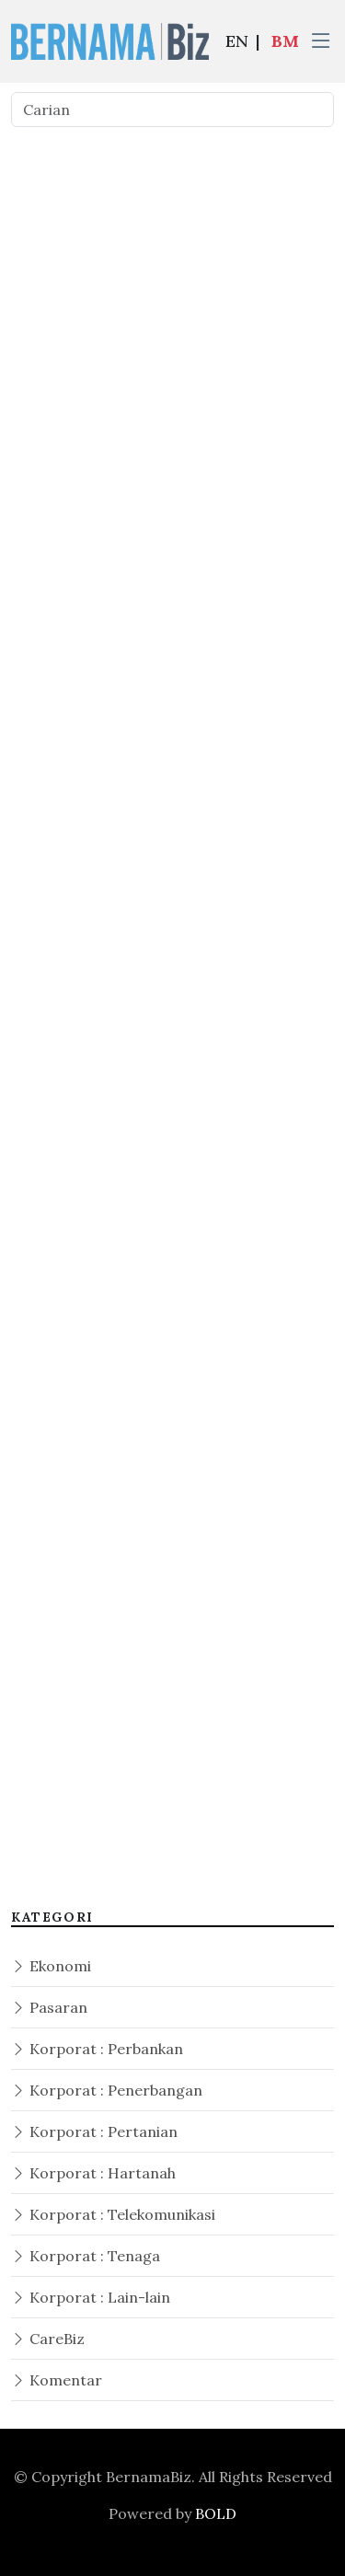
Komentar (56, 2380)
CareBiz (48, 2338)
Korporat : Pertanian (94, 2131)
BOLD (215, 2513)
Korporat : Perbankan (97, 2048)
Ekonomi (51, 1966)
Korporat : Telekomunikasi (113, 2214)
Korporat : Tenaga (85, 2256)
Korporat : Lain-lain (90, 2297)
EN (236, 41)
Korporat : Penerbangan (106, 2090)
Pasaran (49, 2007)
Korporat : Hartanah (93, 2173)
